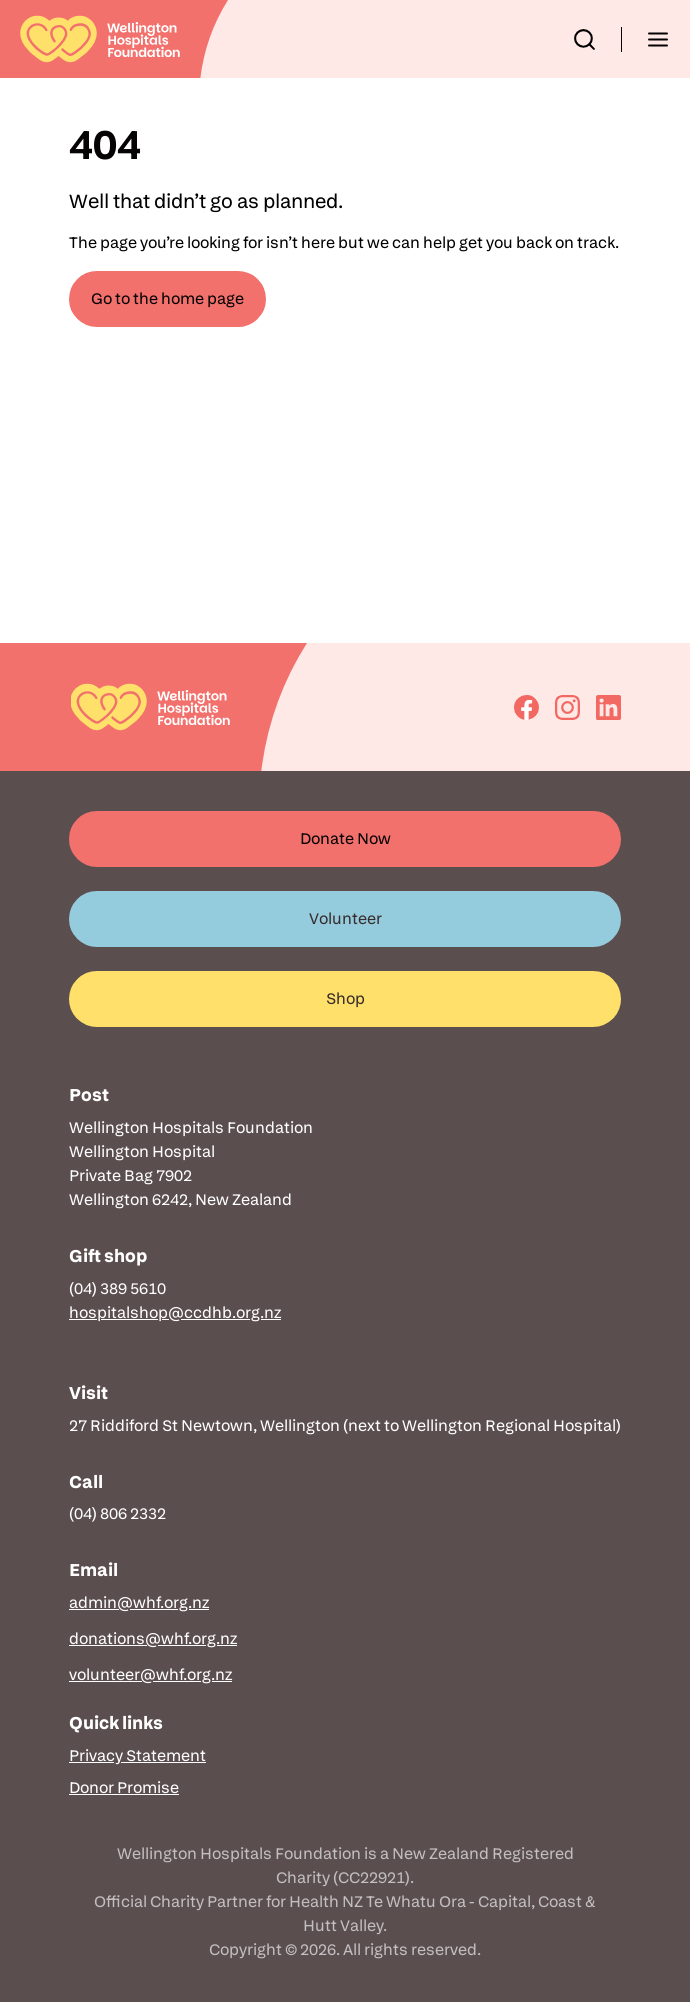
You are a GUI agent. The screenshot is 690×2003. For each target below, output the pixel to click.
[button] (584, 39)
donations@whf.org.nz (153, 1638)
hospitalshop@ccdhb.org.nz (175, 1312)
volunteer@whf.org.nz (150, 1674)
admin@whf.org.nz (139, 1602)
